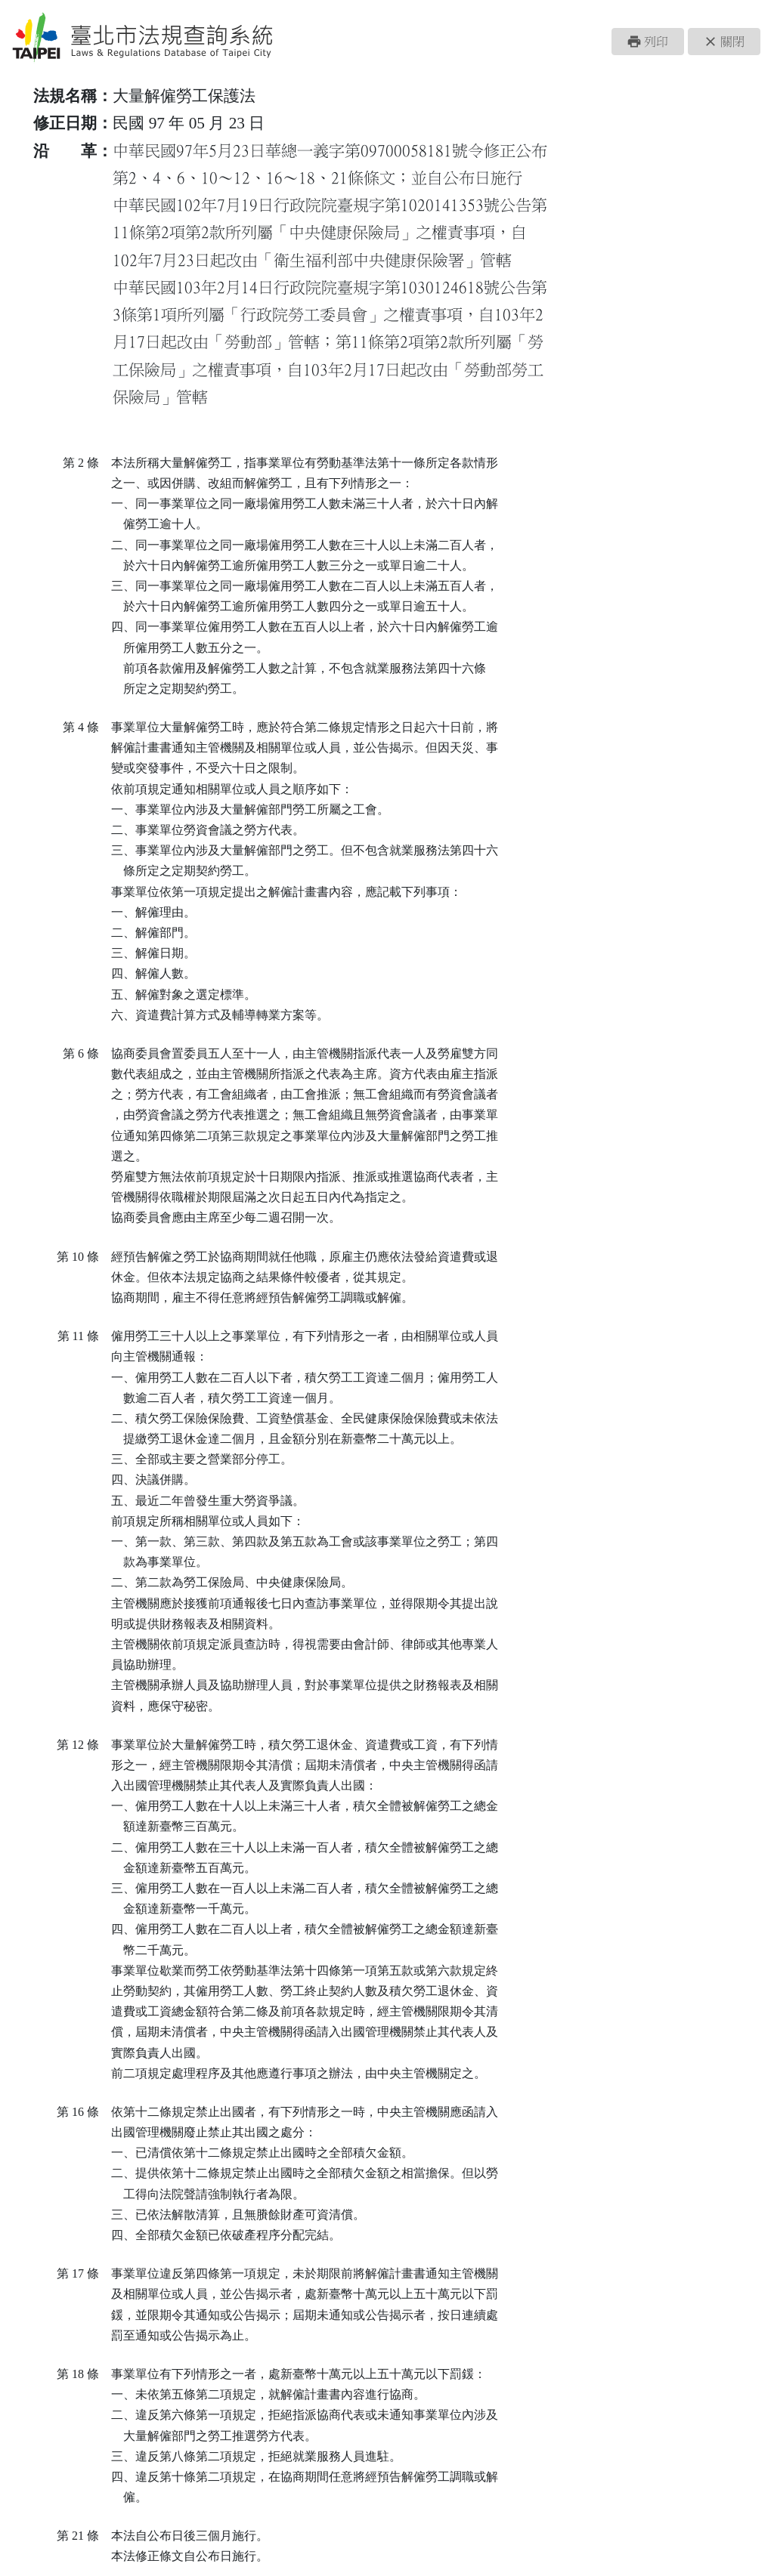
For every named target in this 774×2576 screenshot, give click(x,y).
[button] (647, 41)
